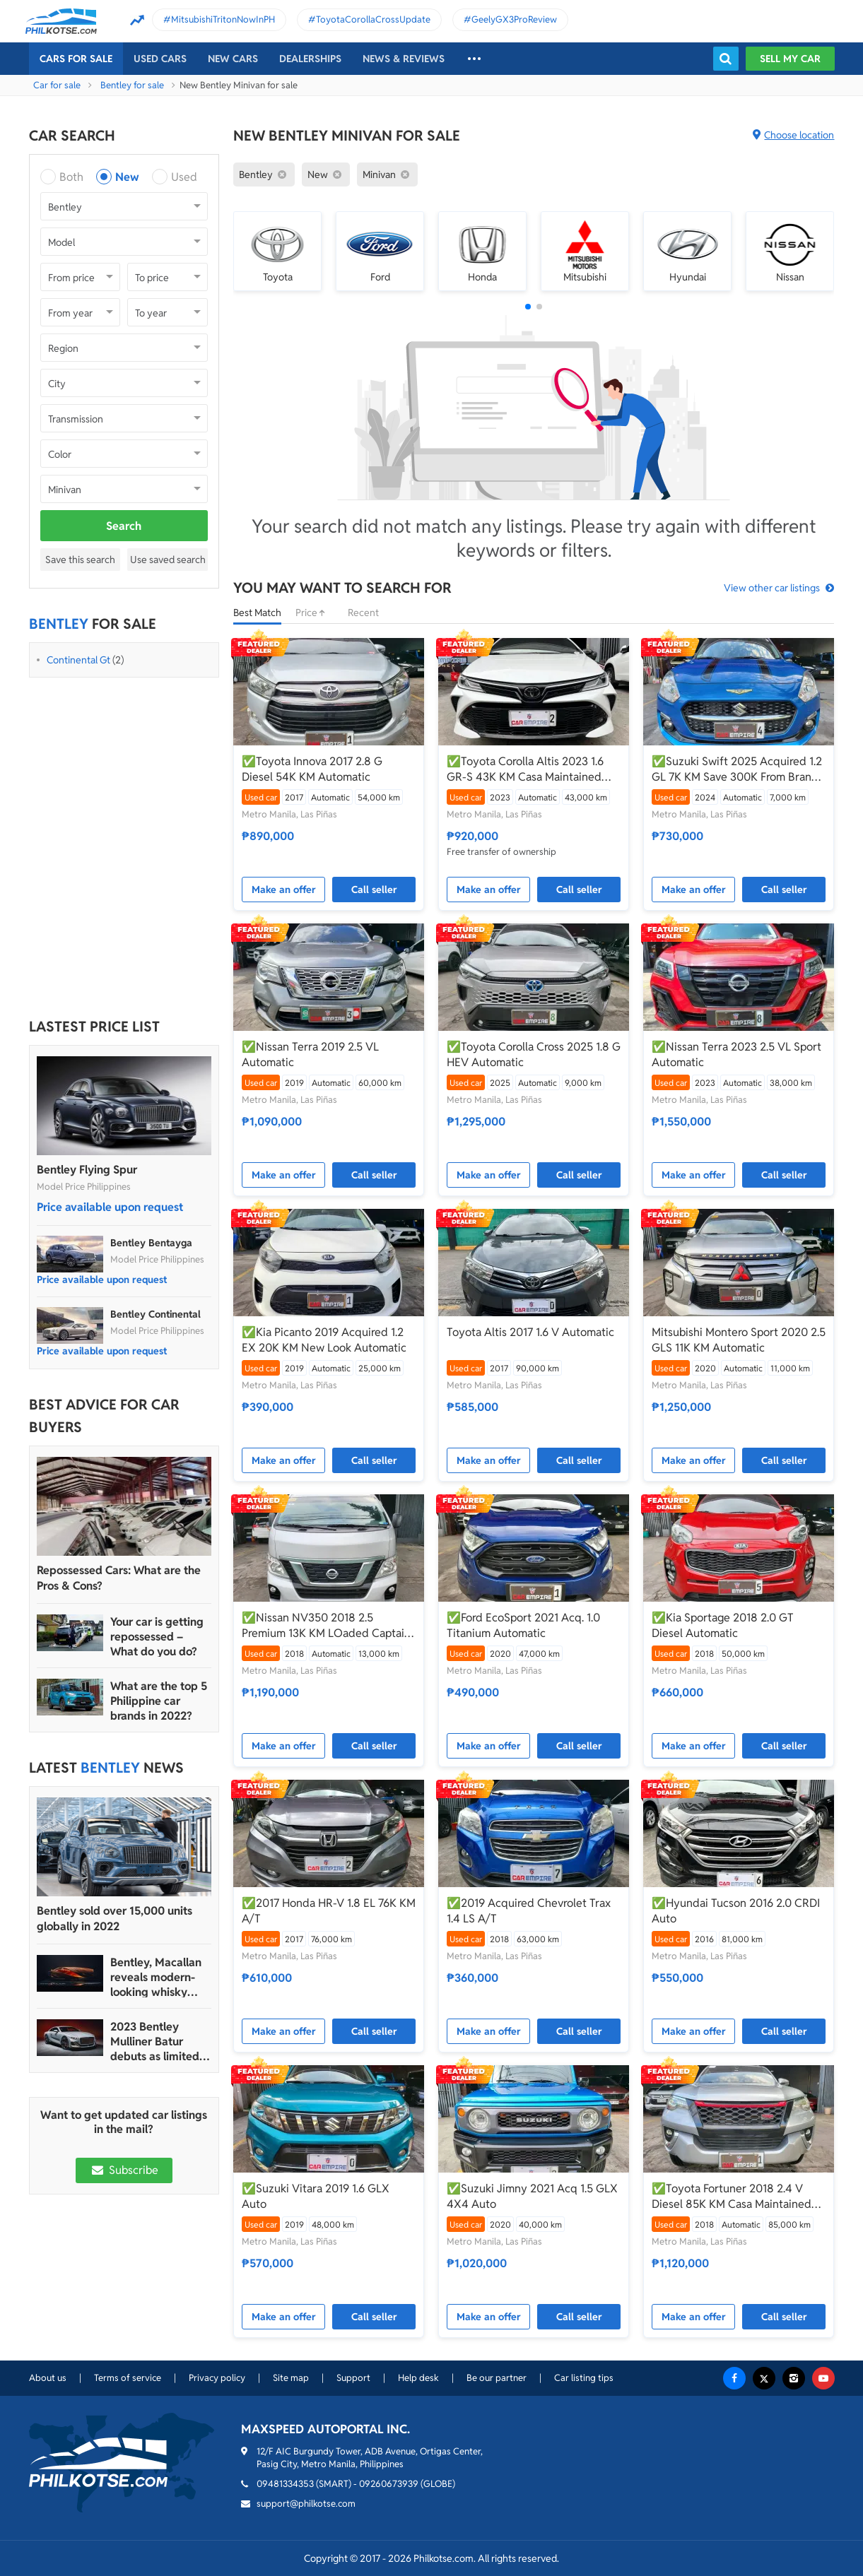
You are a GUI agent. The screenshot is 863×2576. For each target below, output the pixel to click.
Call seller (374, 889)
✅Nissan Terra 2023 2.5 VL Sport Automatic (736, 1054)
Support (353, 2378)
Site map (291, 2378)
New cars (233, 58)
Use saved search (168, 559)
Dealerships (310, 58)
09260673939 (388, 2484)
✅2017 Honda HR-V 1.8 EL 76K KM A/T (329, 1911)
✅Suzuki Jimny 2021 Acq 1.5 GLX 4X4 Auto (532, 2196)
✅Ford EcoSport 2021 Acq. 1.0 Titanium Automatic (523, 1625)
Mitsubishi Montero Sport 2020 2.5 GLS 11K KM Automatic (739, 1340)
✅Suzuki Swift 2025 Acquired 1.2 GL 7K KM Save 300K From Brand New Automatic (737, 769)
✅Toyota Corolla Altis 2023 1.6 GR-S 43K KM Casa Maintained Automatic (525, 769)
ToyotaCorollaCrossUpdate (373, 19)
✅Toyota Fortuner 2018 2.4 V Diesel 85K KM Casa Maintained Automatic (731, 2196)
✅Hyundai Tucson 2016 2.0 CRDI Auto (736, 1911)
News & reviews (404, 58)
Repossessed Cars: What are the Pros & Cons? (119, 1578)
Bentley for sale (132, 85)
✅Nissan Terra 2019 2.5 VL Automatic (310, 1054)
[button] (528, 306)
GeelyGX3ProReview (514, 19)
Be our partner (496, 2378)
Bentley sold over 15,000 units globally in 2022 (114, 1918)
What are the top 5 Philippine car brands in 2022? (158, 1701)
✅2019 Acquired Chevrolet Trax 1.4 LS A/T (529, 1911)
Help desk (418, 2378)
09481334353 (285, 2484)
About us (47, 2378)
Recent (363, 612)
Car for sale (57, 85)
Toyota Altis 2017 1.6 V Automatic (530, 1332)
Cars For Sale (76, 58)
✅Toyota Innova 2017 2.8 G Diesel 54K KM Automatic (312, 769)
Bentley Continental (155, 1314)
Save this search (80, 559)
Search (123, 526)
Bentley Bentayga (151, 1242)
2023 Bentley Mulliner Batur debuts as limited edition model (154, 2041)
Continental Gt (78, 660)
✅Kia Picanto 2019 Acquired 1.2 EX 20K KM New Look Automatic (324, 1340)
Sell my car (790, 58)
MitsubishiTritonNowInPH (223, 19)
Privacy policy (217, 2378)
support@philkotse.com (306, 2504)
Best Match (257, 612)
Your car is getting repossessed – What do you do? (157, 1636)
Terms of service (127, 2378)
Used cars (160, 58)
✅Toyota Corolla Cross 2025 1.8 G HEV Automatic (534, 1054)
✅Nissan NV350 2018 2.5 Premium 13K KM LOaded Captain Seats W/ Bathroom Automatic (326, 1625)
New (127, 177)
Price (314, 612)
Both (71, 177)
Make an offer (284, 889)
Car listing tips (584, 2378)
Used (184, 177)
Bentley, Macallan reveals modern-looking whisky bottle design (155, 1977)
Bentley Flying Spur (87, 1169)
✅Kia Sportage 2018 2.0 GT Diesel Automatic (723, 1625)
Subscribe (124, 2170)
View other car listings (772, 587)
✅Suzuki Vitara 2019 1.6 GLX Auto (315, 2196)
